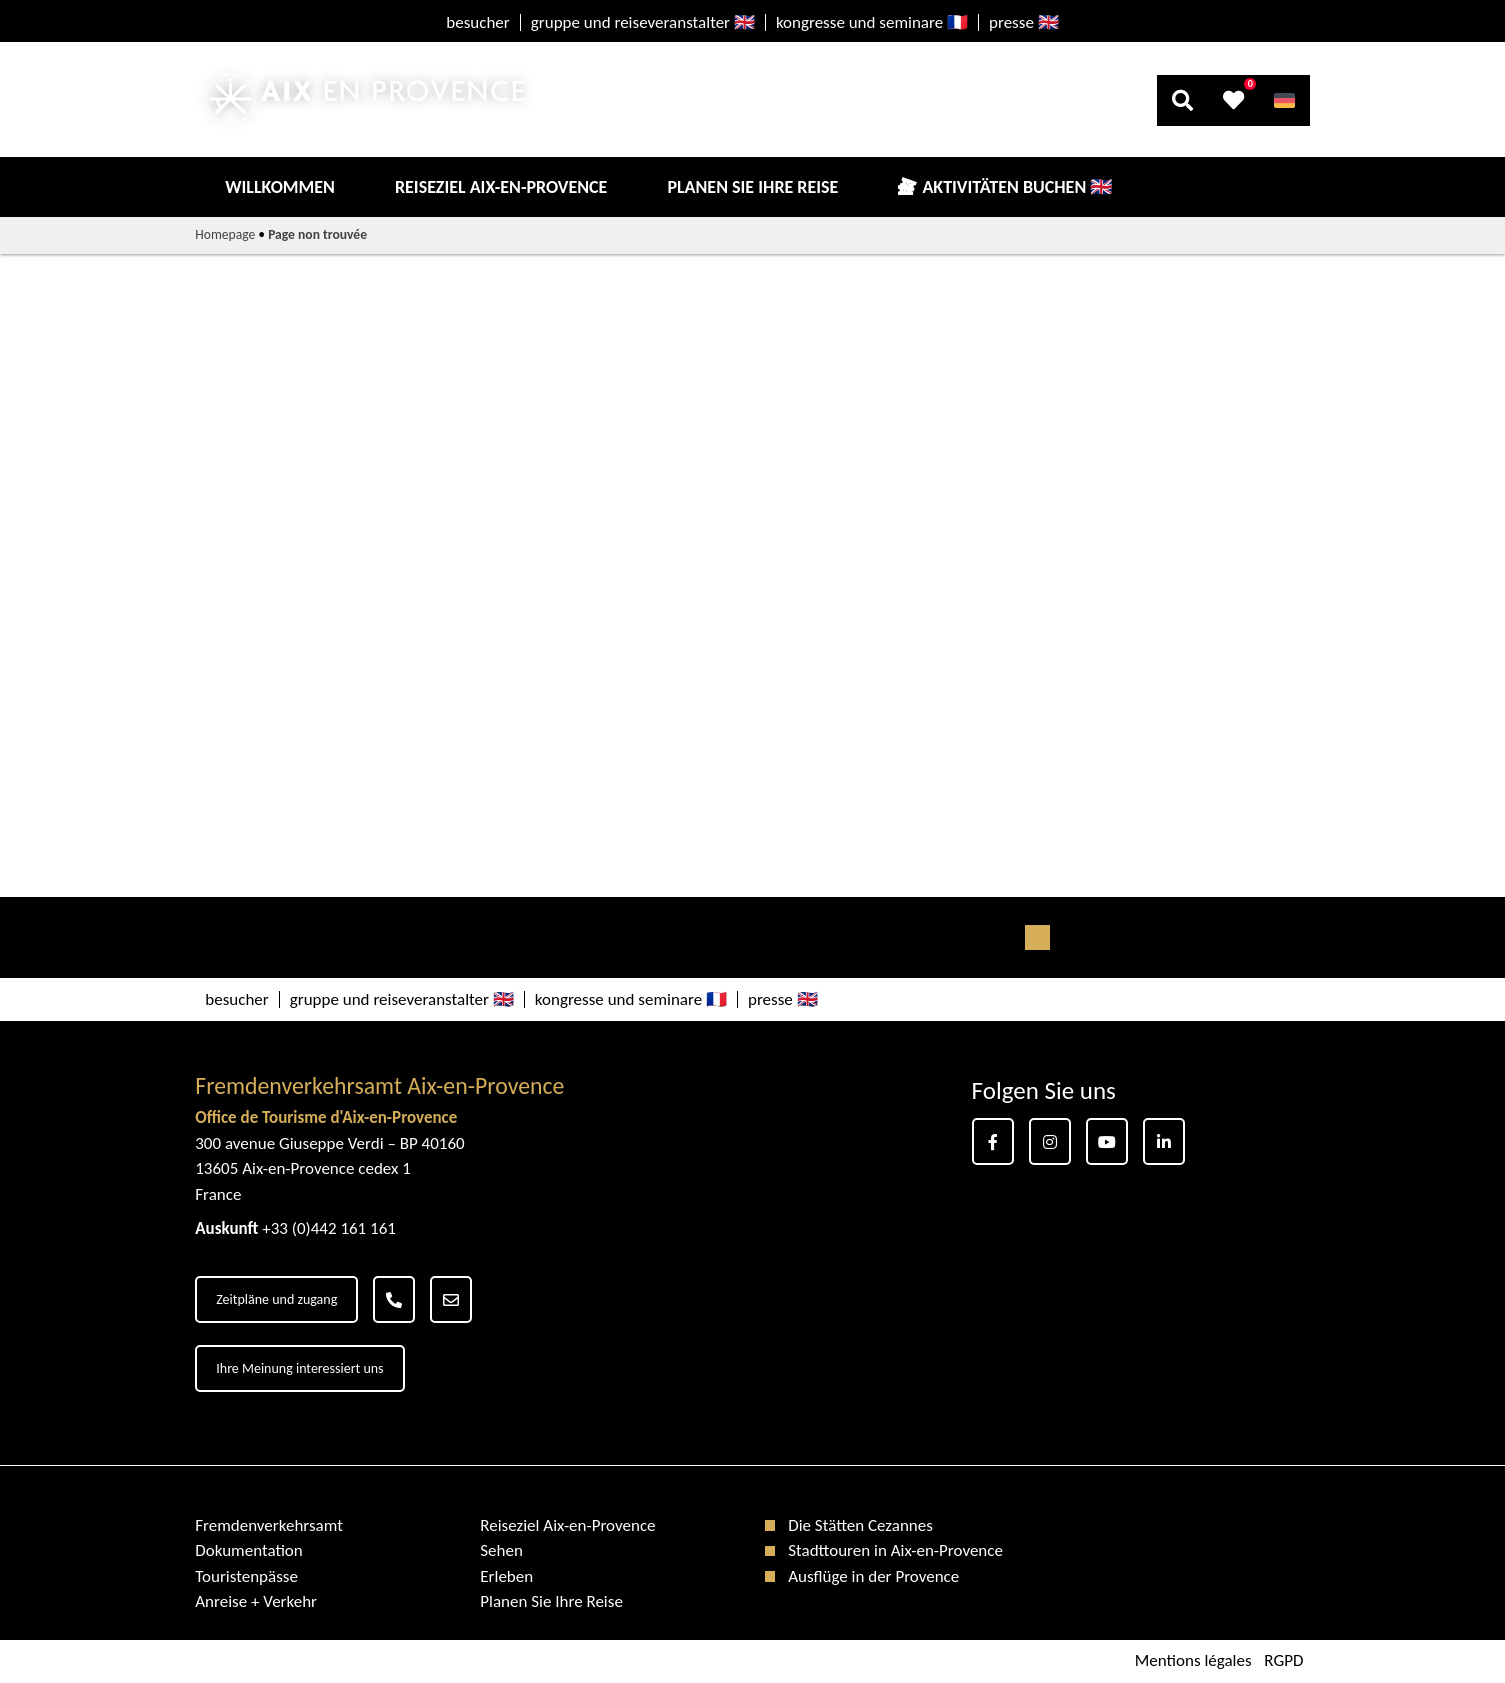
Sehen (501, 1550)
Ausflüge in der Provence (873, 1576)
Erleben (506, 1576)
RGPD (1283, 1661)
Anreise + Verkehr (256, 1601)
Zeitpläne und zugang (276, 1299)
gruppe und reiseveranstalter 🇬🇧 (643, 22)
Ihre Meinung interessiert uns (299, 1368)
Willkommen (280, 187)
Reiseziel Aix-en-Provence (501, 187)
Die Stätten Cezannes (860, 1525)
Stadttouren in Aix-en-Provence (895, 1550)
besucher (477, 22)
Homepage (225, 234)
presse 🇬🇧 (1024, 22)
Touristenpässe (246, 1576)
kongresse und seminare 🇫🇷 (872, 22)
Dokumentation (249, 1550)
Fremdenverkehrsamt (269, 1525)
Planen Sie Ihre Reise (752, 187)
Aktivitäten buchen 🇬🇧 (1017, 187)
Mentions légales (1193, 1661)
